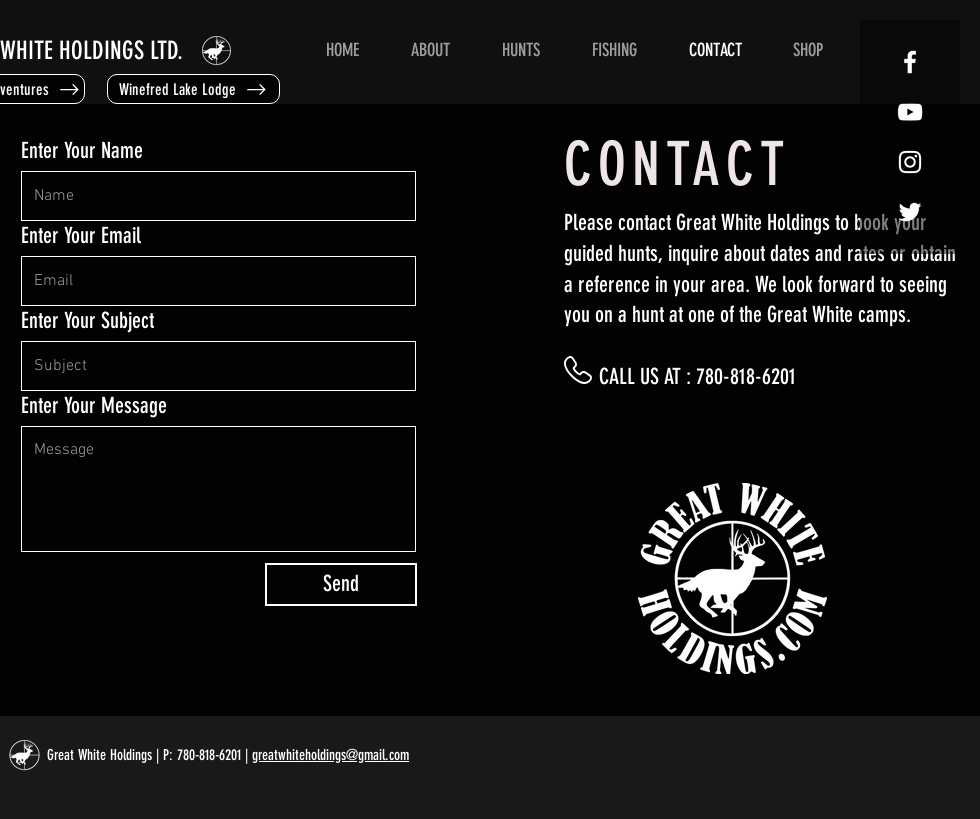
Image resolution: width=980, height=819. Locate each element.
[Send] (341, 584)
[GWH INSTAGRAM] (910, 162)
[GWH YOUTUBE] (910, 112)
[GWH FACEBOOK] (910, 62)
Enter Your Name (82, 151)
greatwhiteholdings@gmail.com (330, 755)
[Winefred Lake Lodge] (193, 89)
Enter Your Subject (87, 321)
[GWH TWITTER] (910, 212)
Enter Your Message (94, 406)
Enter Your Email (81, 236)
